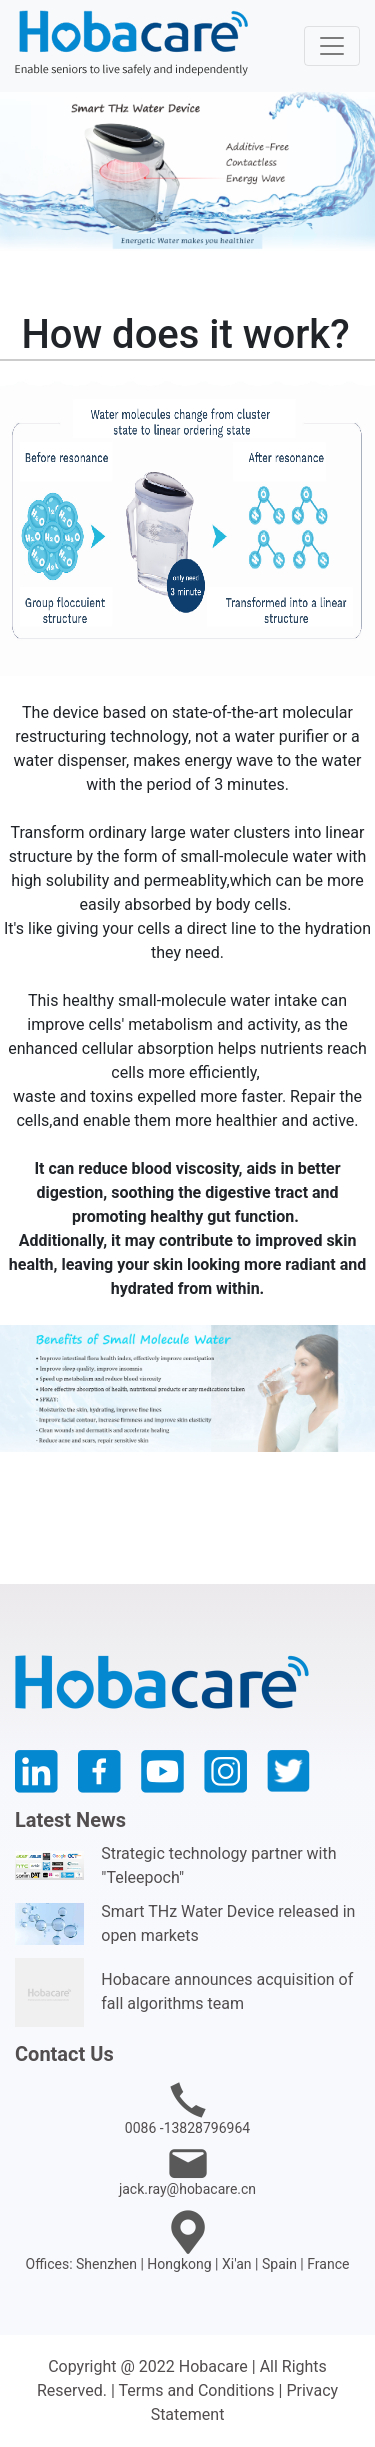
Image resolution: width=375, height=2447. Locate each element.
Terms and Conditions (196, 2390)
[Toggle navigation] (332, 46)
